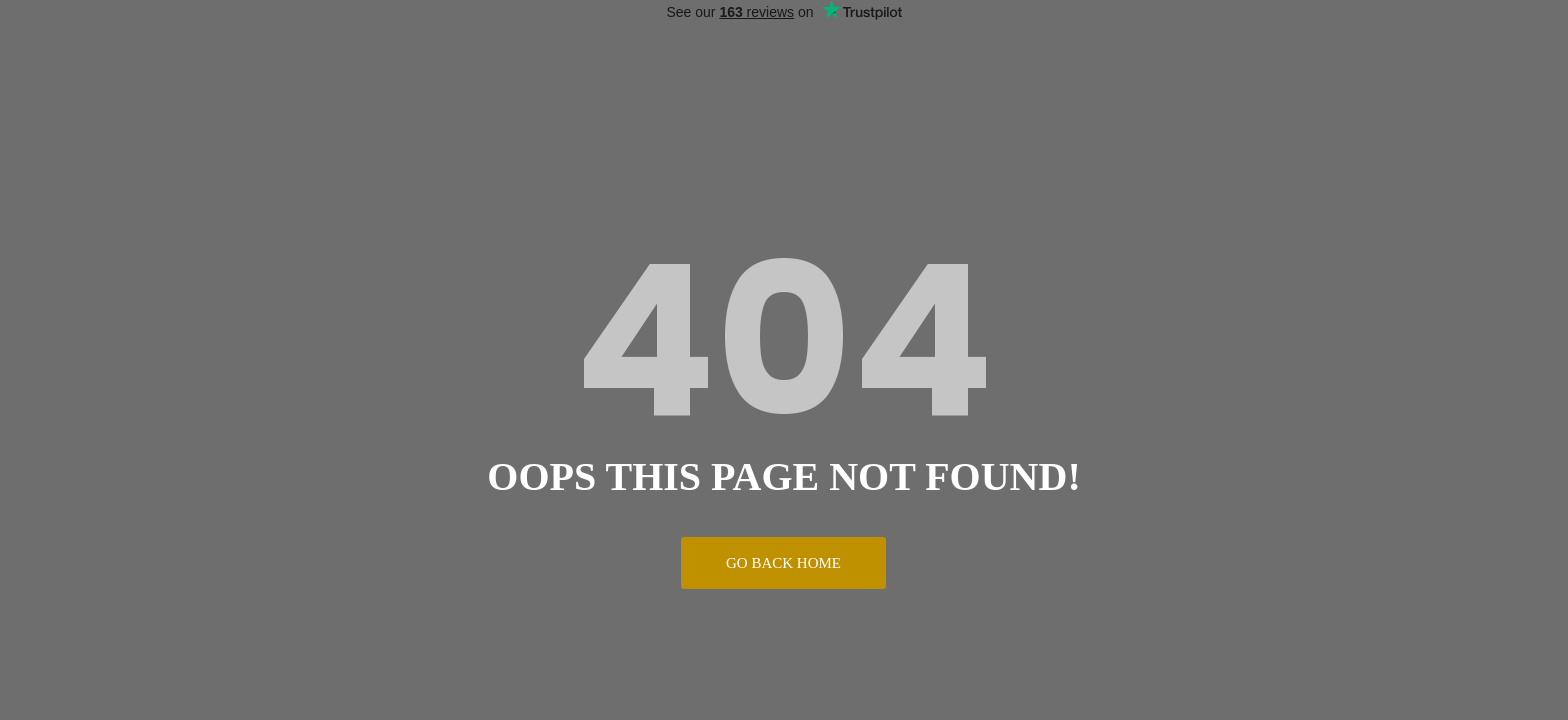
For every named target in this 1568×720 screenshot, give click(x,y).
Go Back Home (783, 563)
